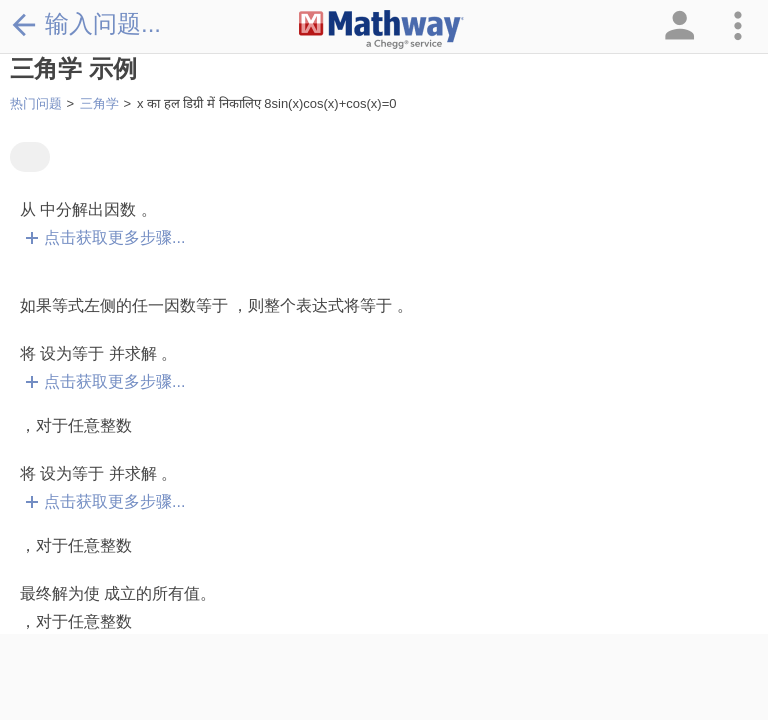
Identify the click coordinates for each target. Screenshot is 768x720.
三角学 (99, 103)
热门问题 (36, 103)
